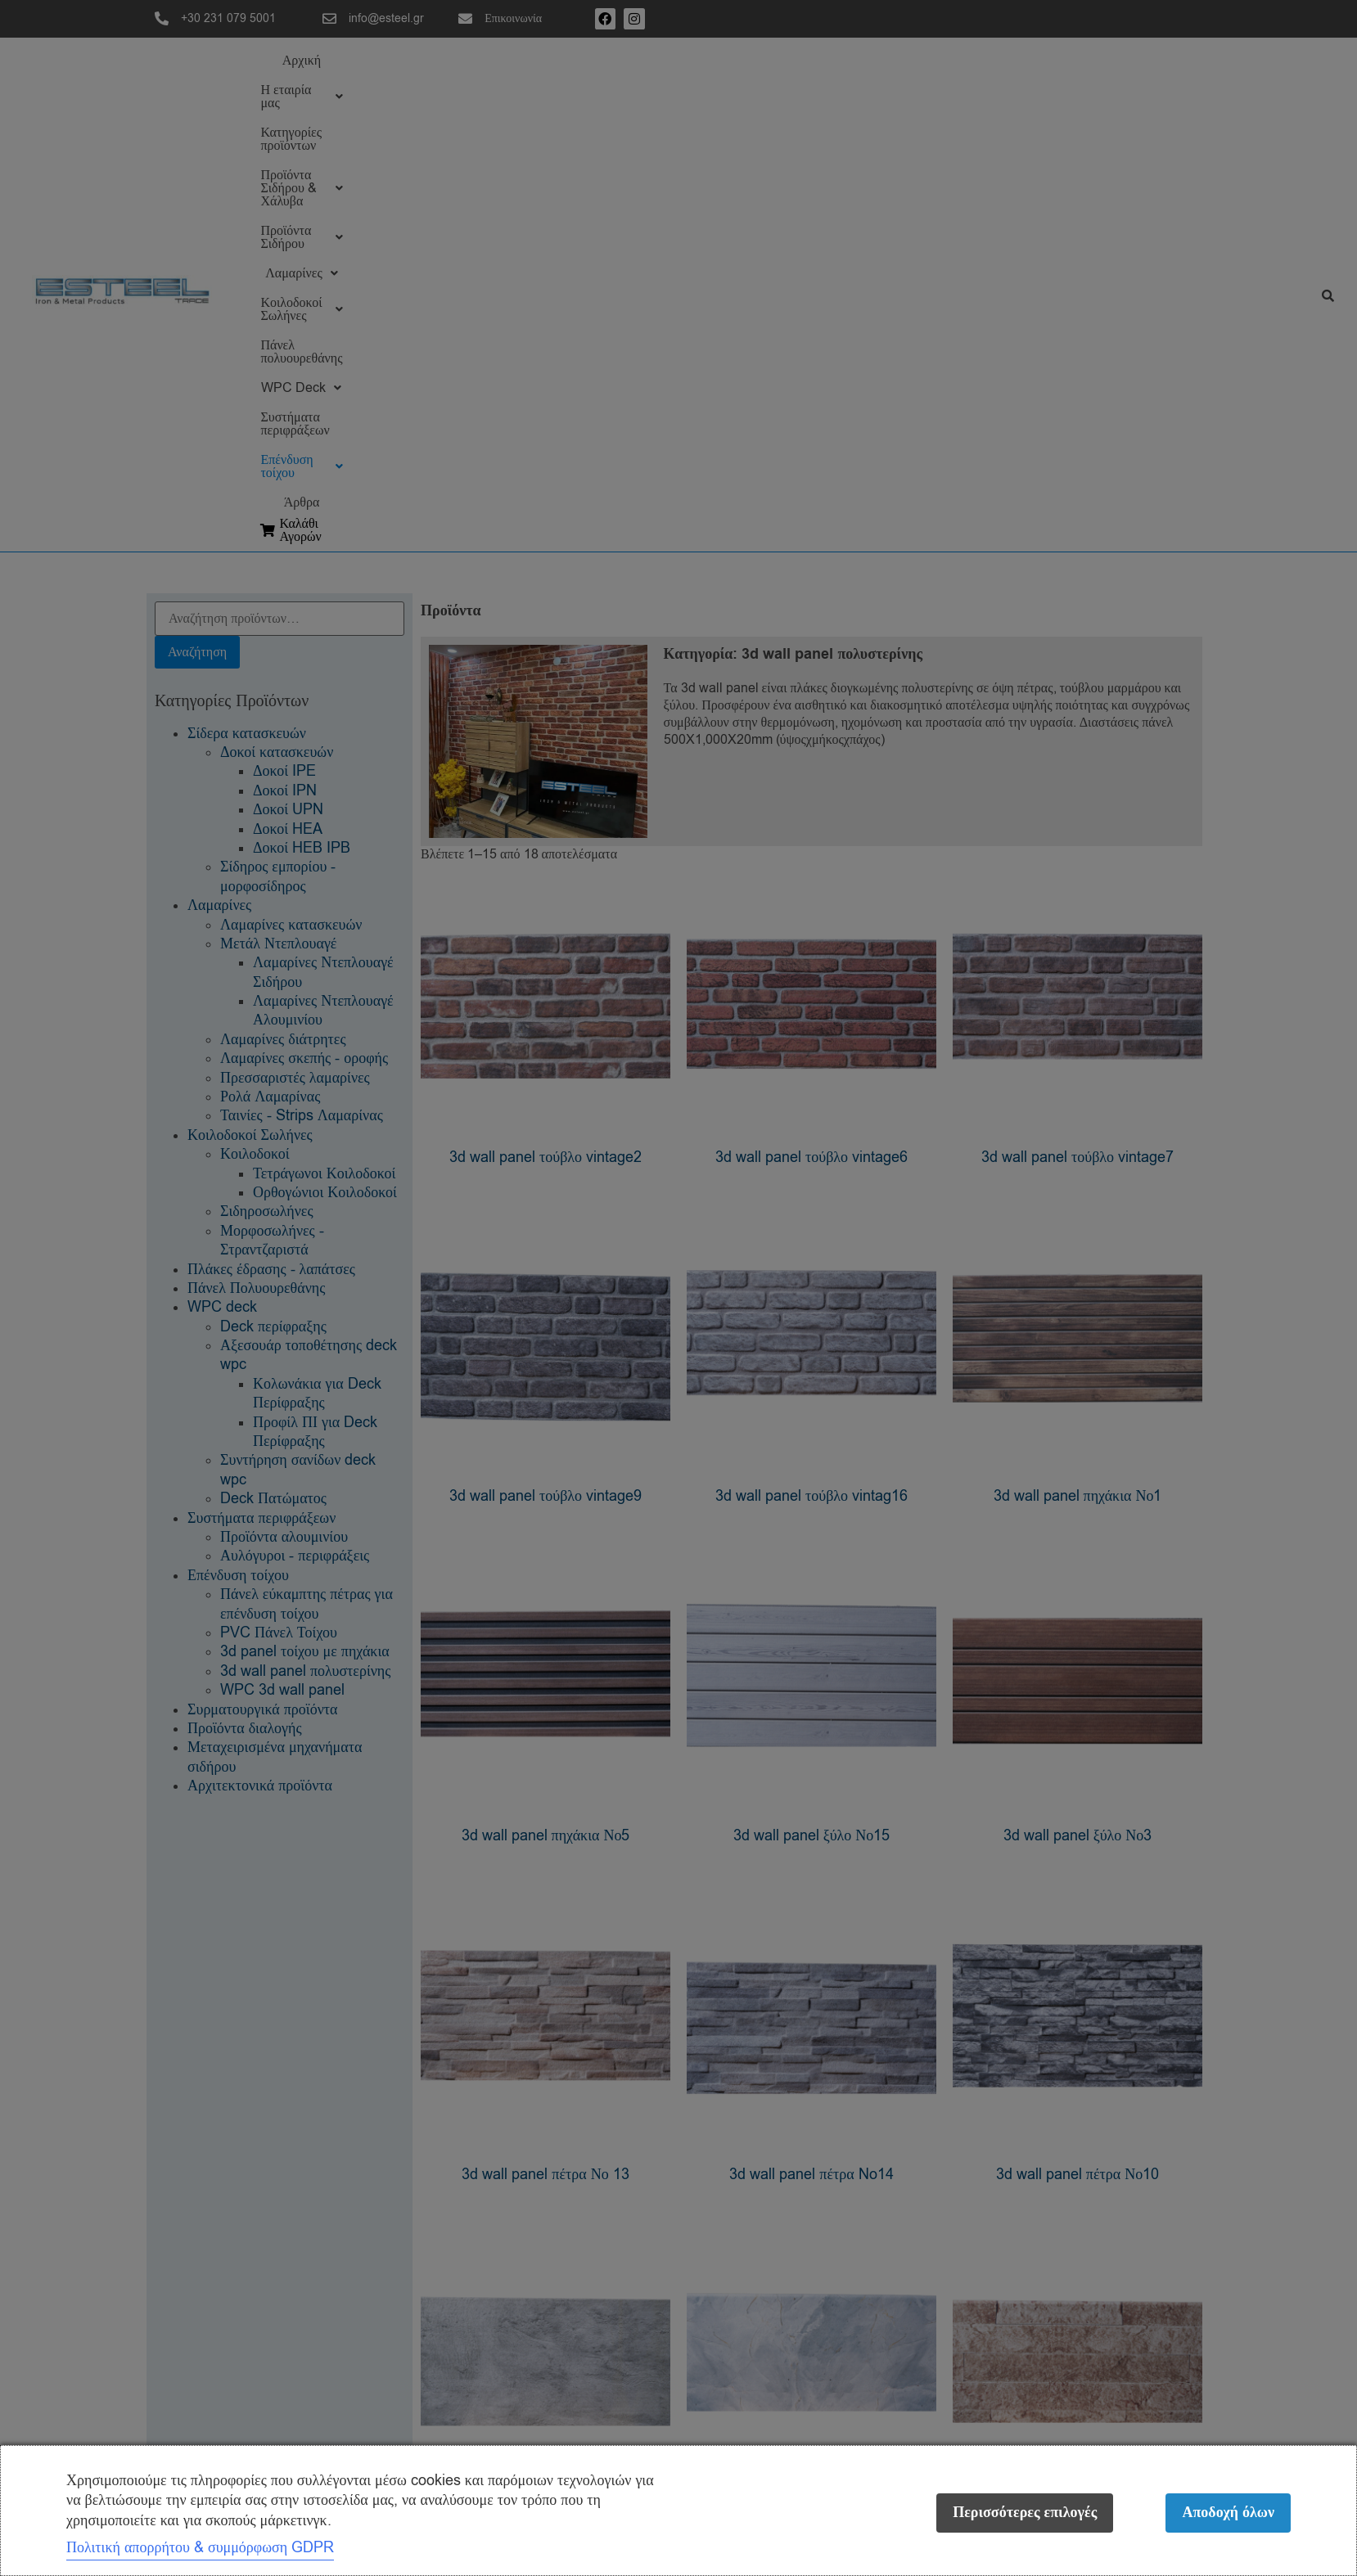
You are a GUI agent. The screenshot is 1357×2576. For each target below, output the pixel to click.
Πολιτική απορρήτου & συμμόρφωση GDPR (200, 2547)
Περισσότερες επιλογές (1020, 2512)
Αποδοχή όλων (1228, 2512)
